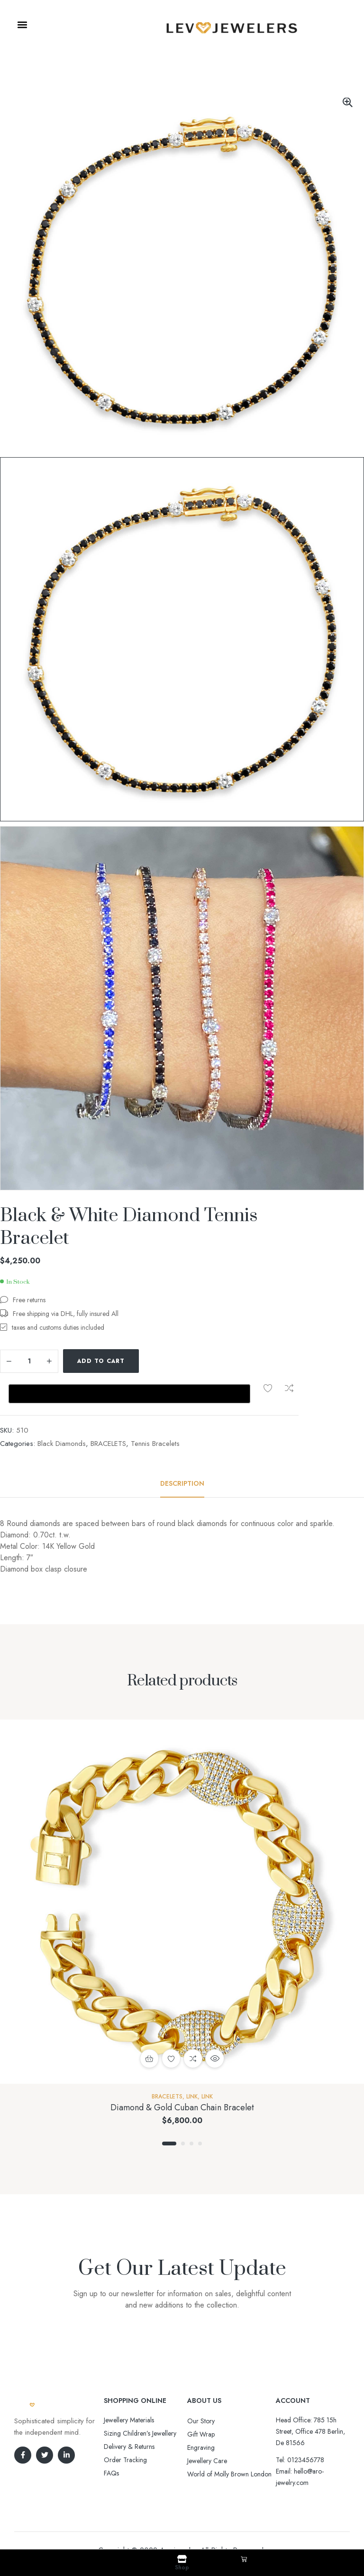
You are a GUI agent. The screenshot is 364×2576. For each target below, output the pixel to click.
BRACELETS (108, 1413)
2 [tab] (183, 2113)
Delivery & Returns (129, 2416)
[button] (22, 25)
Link (192, 2066)
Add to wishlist (153, 1361)
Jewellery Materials (129, 2389)
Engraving (201, 2417)
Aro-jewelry (178, 2520)
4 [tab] (200, 2113)
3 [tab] (191, 2113)
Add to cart (101, 1361)
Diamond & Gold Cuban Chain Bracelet (182, 2077)
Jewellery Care (207, 2430)
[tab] (182, 1453)
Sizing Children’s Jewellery (140, 2403)
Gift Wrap (201, 2404)
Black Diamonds (61, 1413)
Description (182, 1453)
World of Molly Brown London (229, 2443)
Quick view (214, 2028)
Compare (174, 1361)
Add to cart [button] (149, 2028)
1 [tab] (169, 2113)
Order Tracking (125, 2429)
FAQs (111, 2442)
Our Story (201, 2390)
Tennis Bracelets (155, 1413)
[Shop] (182, 2559)
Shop (182, 2567)
